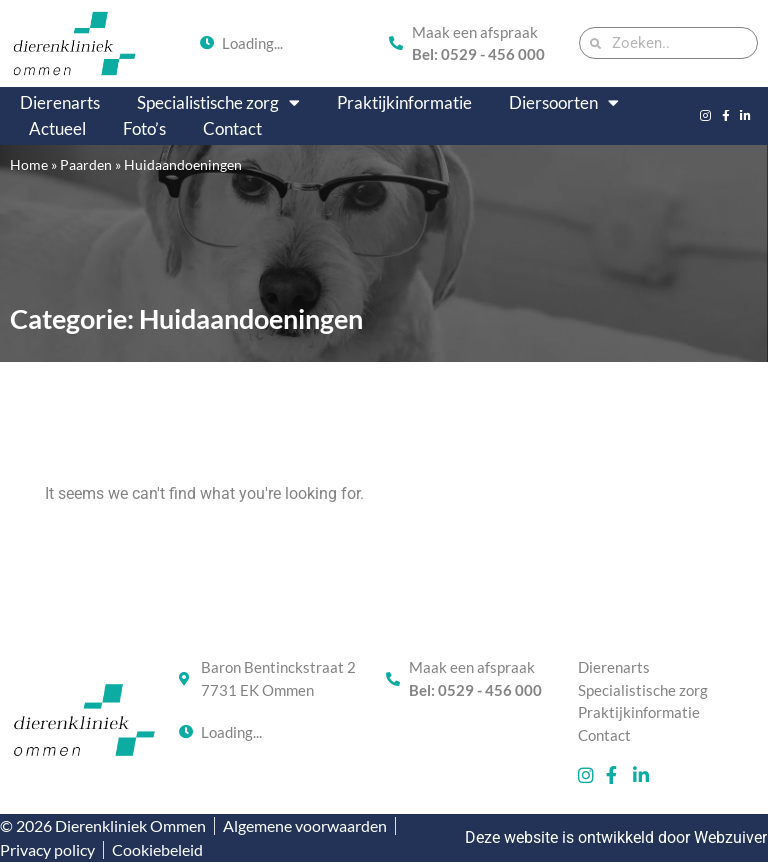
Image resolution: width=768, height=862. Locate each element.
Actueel (57, 128)
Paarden (86, 165)
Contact (232, 128)
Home (29, 165)
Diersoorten (564, 103)
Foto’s (144, 128)
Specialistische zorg (218, 103)
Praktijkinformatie (404, 102)
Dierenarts (60, 102)
